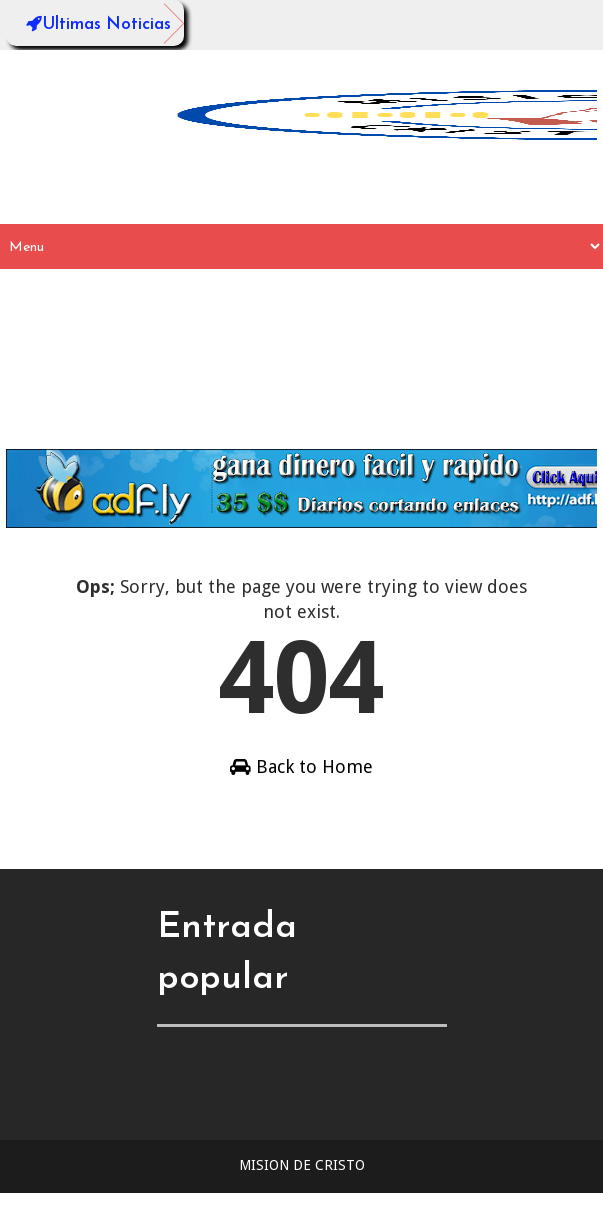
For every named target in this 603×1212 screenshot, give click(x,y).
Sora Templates (272, 1201)
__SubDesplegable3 (272, 336)
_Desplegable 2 (427, 336)
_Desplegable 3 (87, 381)
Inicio (52, 291)
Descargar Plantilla (105, 426)
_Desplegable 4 (226, 381)
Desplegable (147, 291)
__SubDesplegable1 (430, 291)
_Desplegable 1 (276, 291)
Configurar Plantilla (464, 381)
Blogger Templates (394, 1201)
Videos (334, 381)
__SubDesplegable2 (102, 336)
